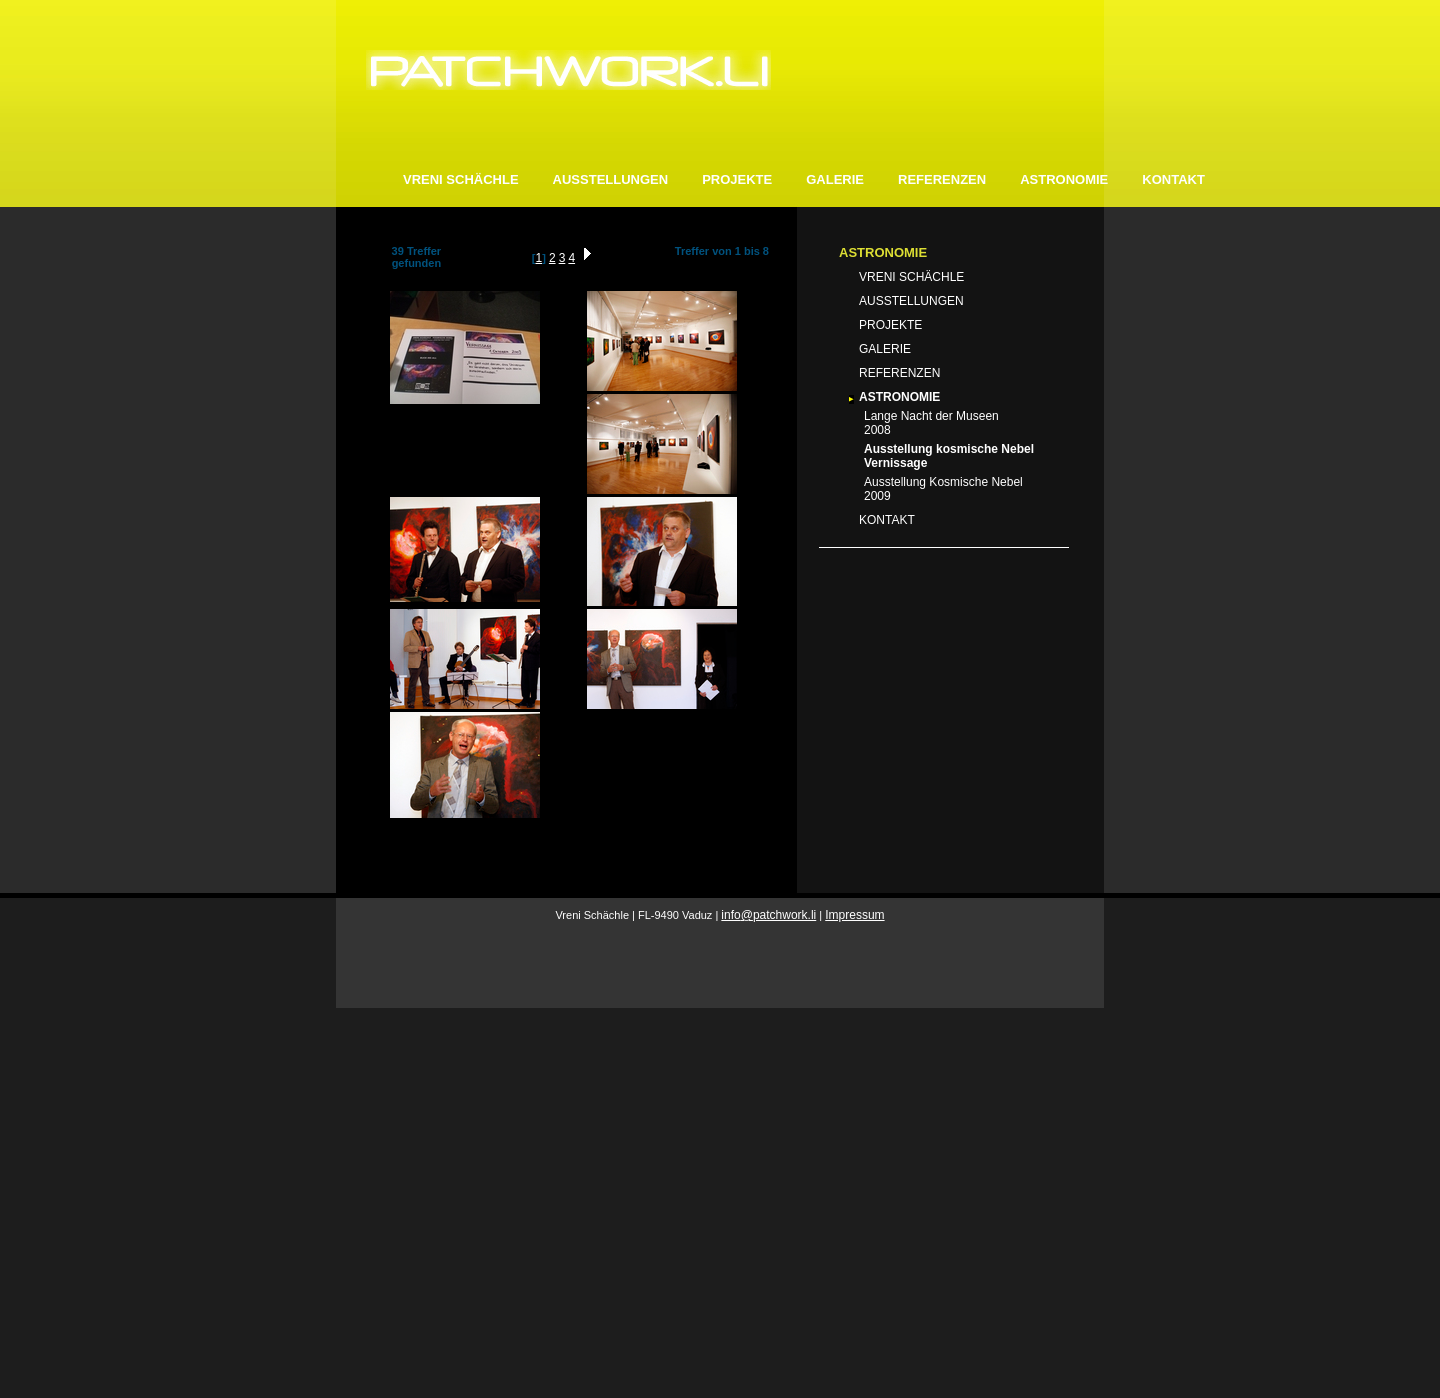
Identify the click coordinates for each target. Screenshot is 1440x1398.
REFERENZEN (942, 179)
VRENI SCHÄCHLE (461, 179)
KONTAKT (1173, 179)
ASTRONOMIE (1064, 179)
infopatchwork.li (768, 915)
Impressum (854, 915)
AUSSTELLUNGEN (611, 179)
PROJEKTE (737, 179)
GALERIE (835, 179)
